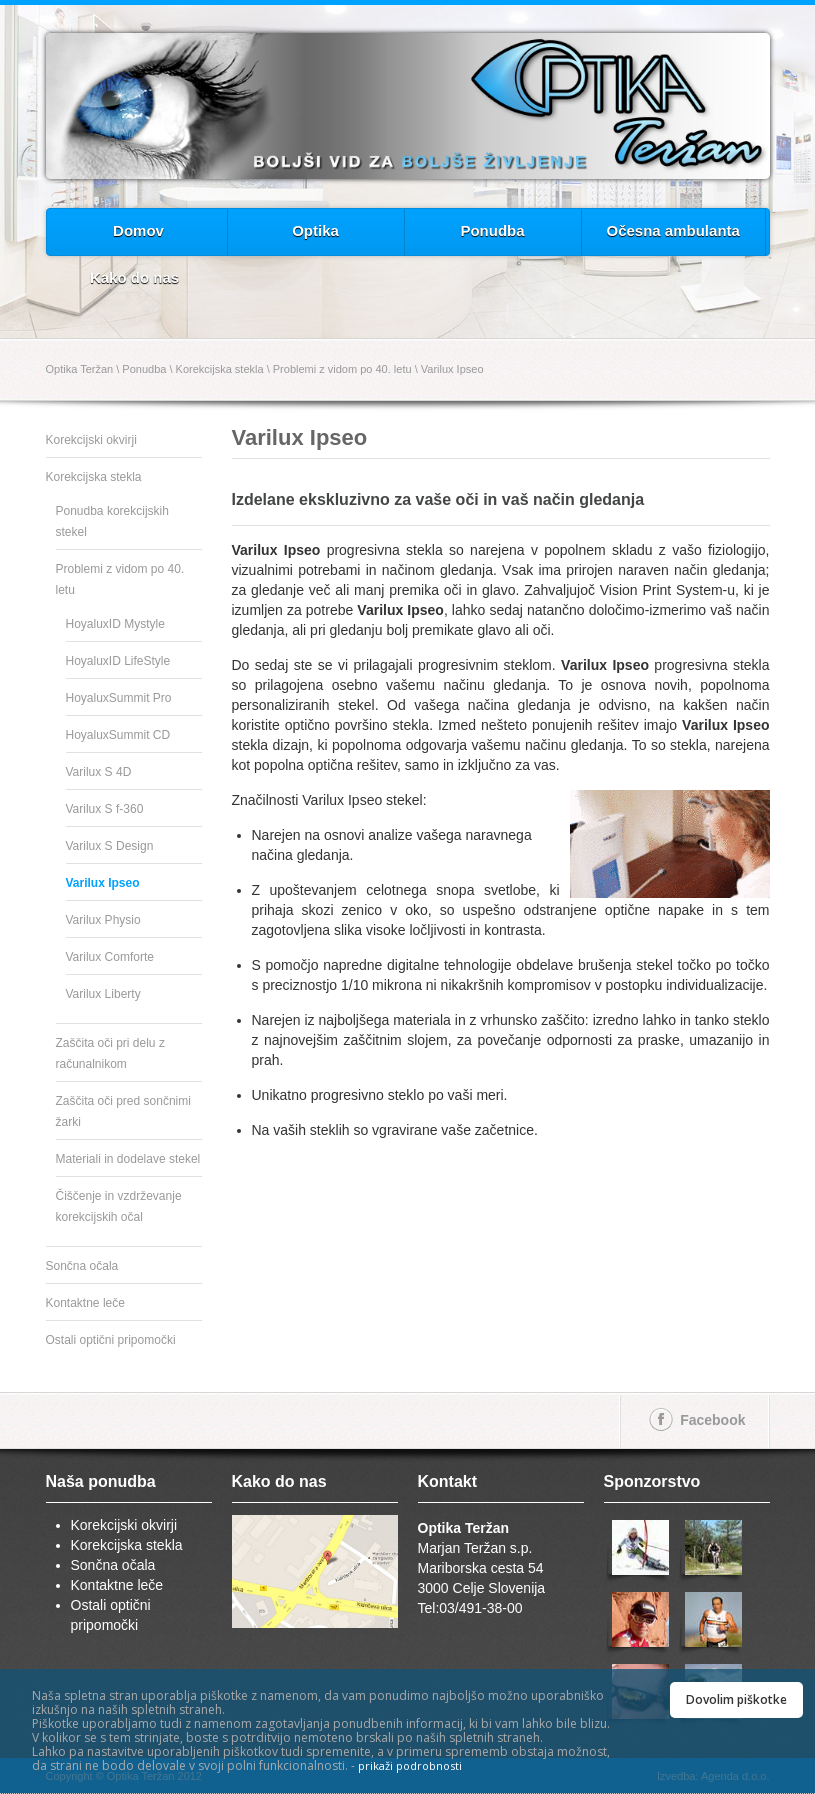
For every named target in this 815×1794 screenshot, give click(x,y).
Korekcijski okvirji (91, 440)
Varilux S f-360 (105, 809)
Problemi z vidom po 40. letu (342, 369)
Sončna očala (82, 1266)
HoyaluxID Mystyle (115, 624)
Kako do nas (134, 277)
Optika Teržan (80, 369)
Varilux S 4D (99, 772)
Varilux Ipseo (452, 369)
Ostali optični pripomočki (111, 1340)
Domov (138, 230)
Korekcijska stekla (220, 369)
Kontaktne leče (85, 1303)
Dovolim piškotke (736, 1699)
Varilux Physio (103, 920)
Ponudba (492, 230)
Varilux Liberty (103, 994)
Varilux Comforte (110, 957)
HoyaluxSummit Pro (119, 698)
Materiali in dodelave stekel (128, 1159)
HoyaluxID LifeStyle (118, 661)
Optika (315, 230)
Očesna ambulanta (673, 230)
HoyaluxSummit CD (118, 735)
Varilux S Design (110, 846)
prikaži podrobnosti (410, 1765)
